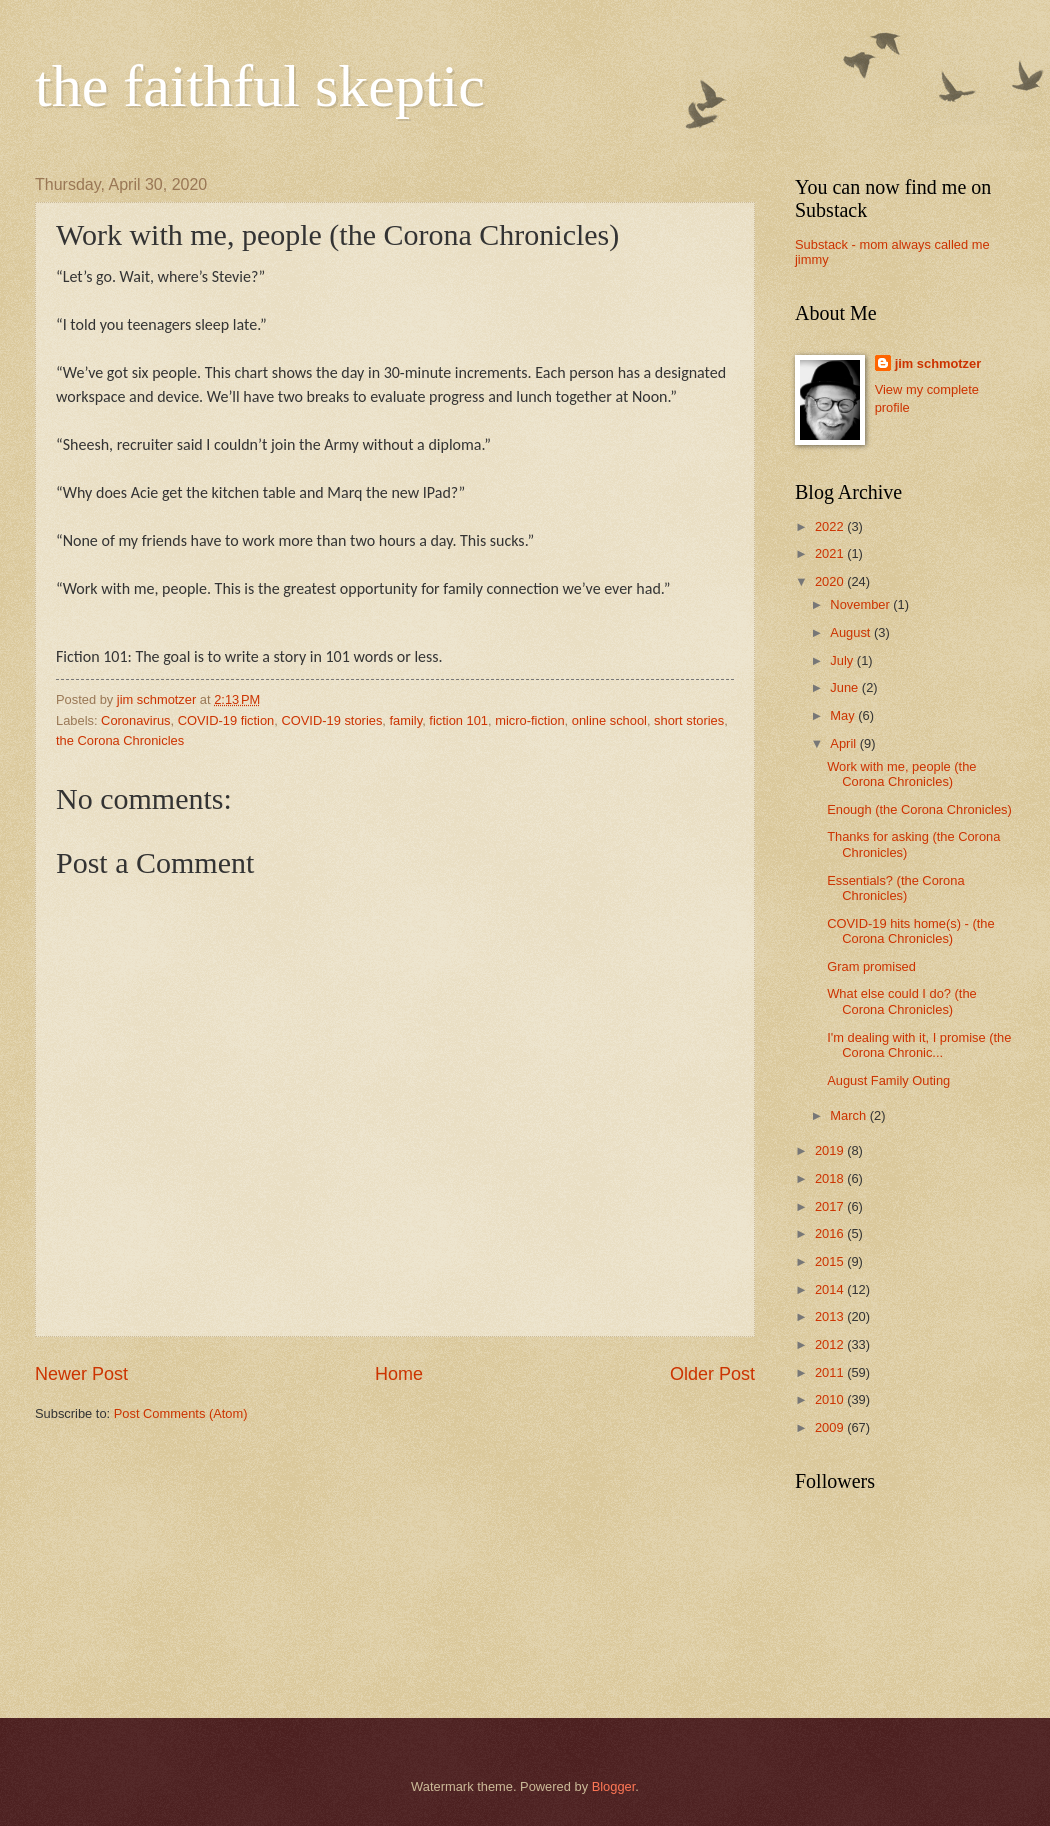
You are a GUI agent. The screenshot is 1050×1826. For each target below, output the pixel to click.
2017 (831, 1206)
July (843, 660)
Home (399, 1374)
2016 (831, 1233)
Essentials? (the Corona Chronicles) (895, 888)
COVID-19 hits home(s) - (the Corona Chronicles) (910, 931)
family (406, 720)
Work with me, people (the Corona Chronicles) (901, 774)
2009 (831, 1427)
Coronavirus (135, 720)
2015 (831, 1261)
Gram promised (871, 966)
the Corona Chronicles (120, 740)
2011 (831, 1372)
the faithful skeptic (260, 86)
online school (609, 720)
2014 (831, 1289)
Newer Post (81, 1374)
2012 (831, 1344)
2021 (831, 553)
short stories (689, 720)
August (852, 632)
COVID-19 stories (331, 720)
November (861, 604)
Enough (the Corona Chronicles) (919, 809)
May (844, 715)
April (844, 743)
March (849, 1115)
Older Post (712, 1374)
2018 (831, 1178)
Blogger (614, 1786)
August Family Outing (888, 1080)
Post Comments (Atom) (181, 1413)
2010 (831, 1399)
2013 (831, 1316)
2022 (831, 526)
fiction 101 (458, 720)
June (846, 687)
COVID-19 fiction (226, 720)
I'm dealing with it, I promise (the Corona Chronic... (919, 1045)
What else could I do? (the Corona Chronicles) (902, 1001)
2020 (831, 581)
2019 (831, 1150)
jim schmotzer (938, 363)
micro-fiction (529, 720)
